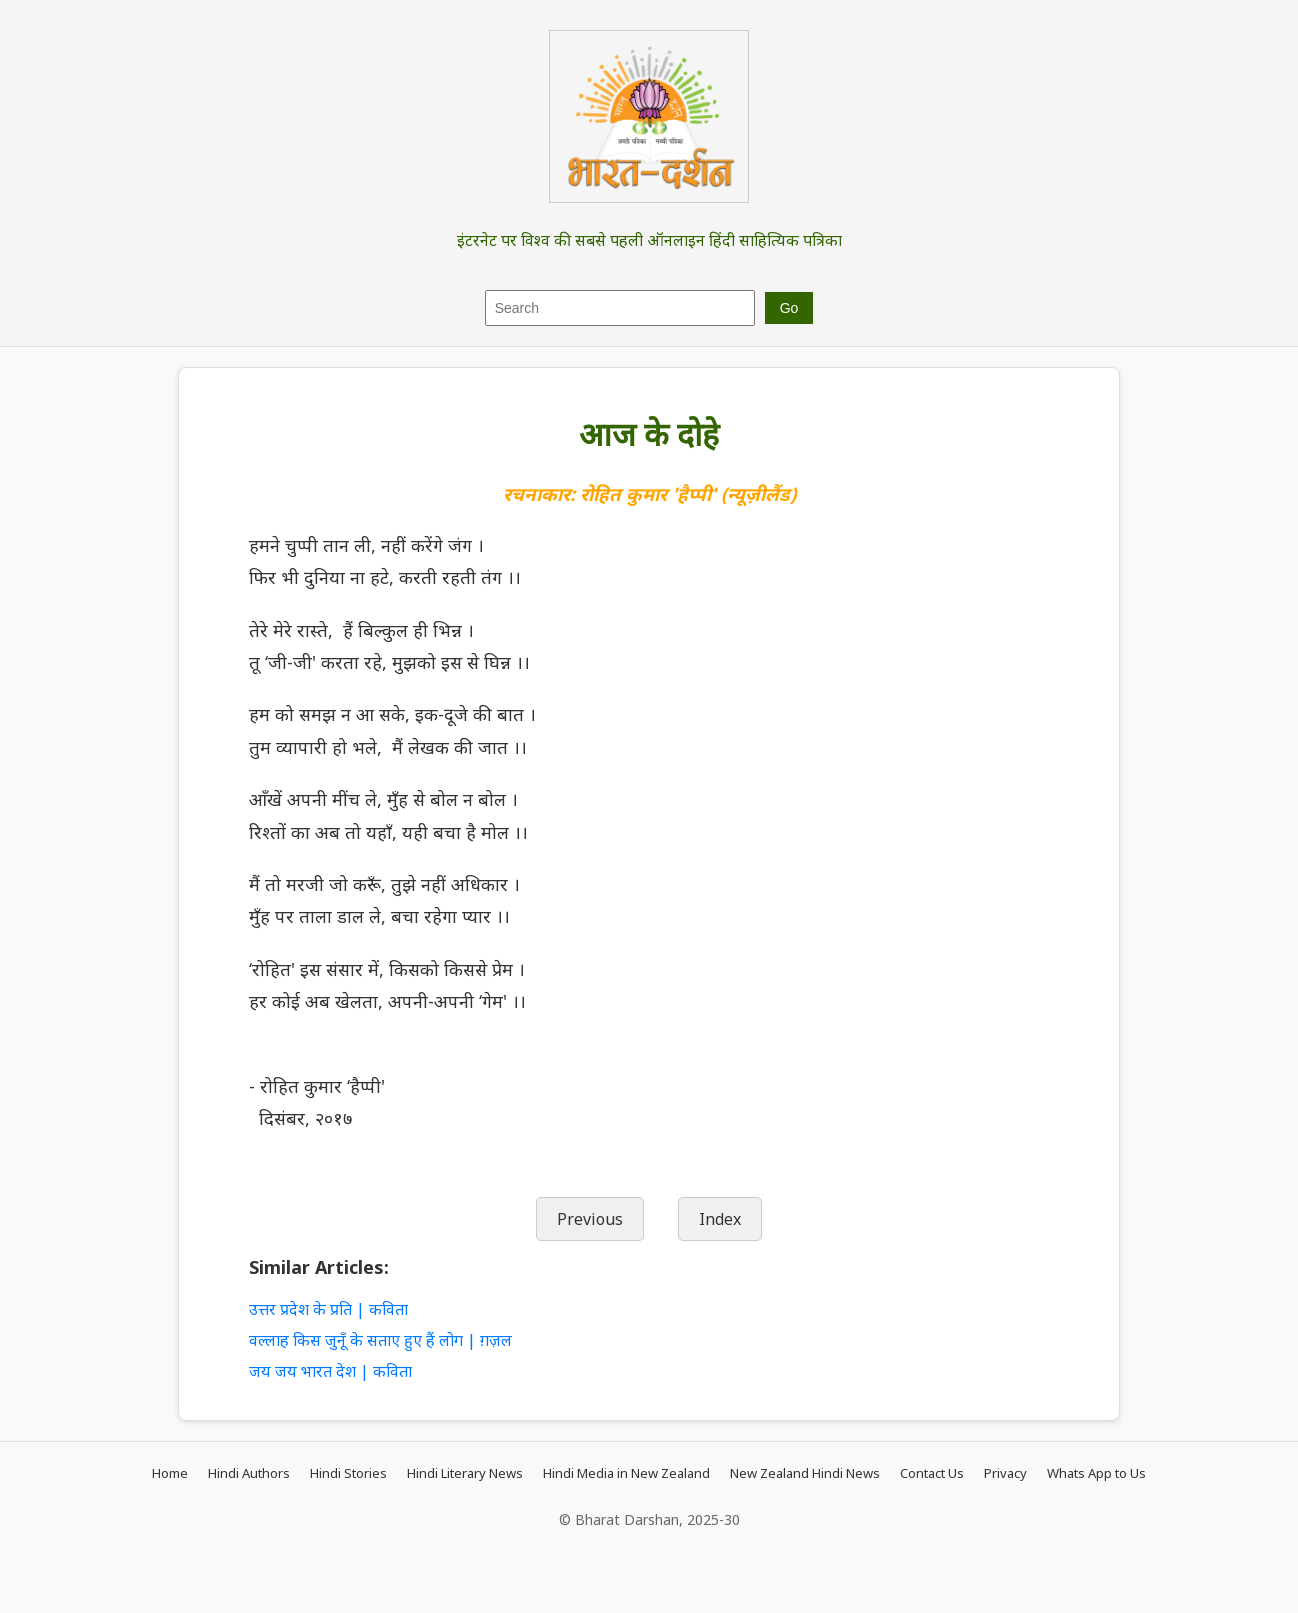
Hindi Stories (348, 1473)
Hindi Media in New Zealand (626, 1473)
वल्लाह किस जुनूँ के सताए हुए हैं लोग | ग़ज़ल (380, 1340)
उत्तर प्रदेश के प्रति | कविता (328, 1309)
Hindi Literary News (465, 1473)
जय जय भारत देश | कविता (330, 1371)
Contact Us (932, 1473)
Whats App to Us (1096, 1473)
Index (720, 1219)
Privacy (1005, 1473)
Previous (590, 1219)
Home (170, 1473)
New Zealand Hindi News (805, 1473)
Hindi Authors (249, 1473)
